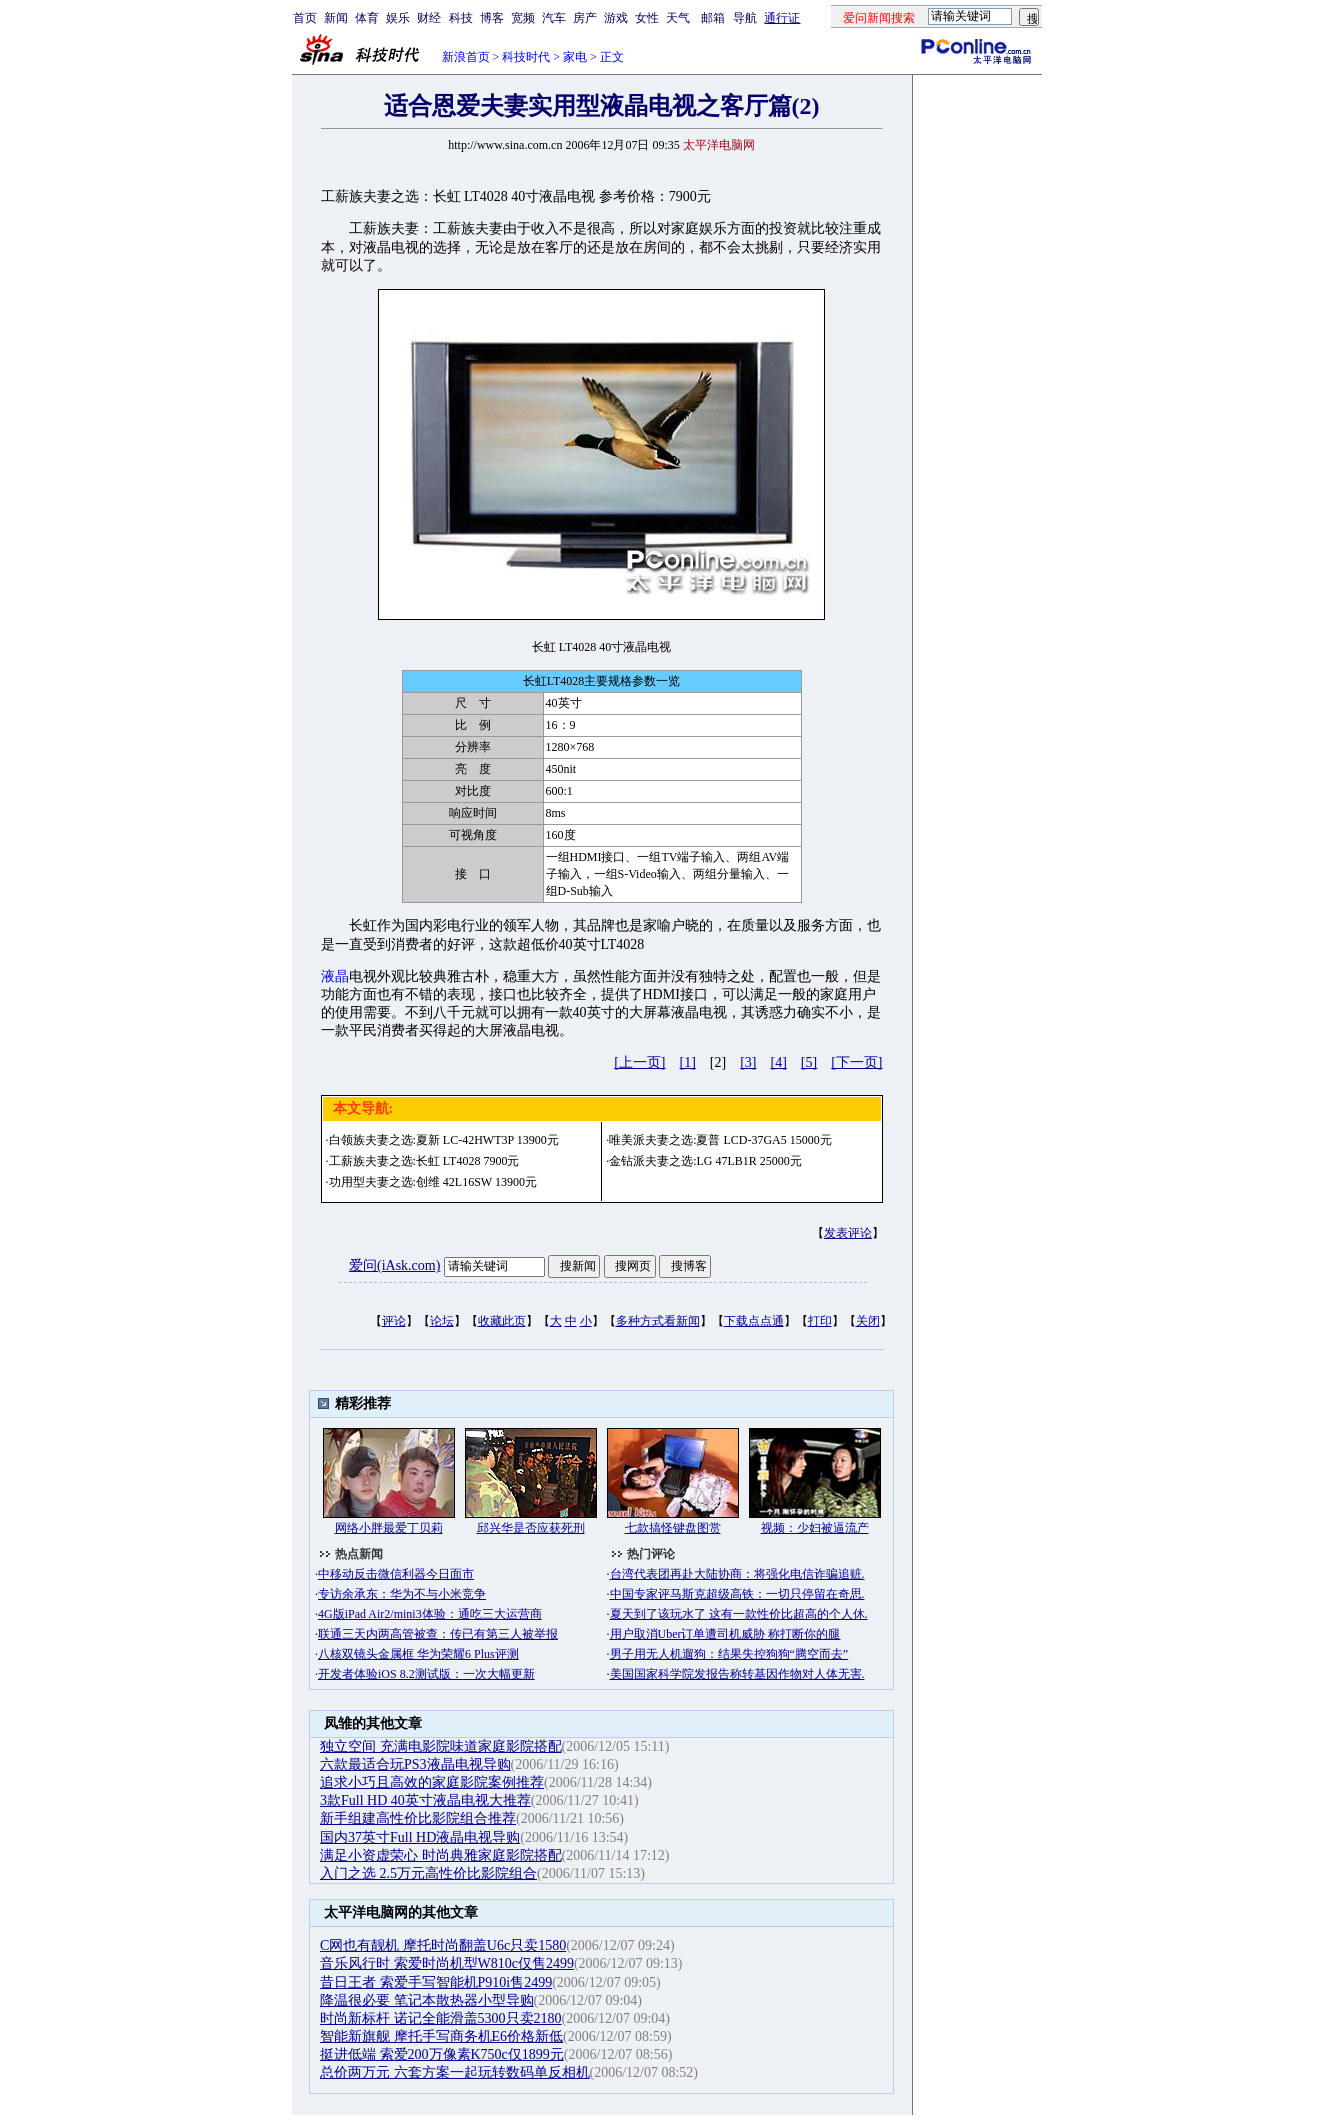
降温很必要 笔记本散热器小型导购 (427, 2000)
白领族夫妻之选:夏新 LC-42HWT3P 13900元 (444, 1140)
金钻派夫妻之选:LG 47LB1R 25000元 (705, 1161)
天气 (678, 18)
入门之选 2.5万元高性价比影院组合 (428, 1873)
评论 (394, 1321)
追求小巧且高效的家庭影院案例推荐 (432, 1782)
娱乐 (398, 18)
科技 (461, 18)
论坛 (442, 1321)
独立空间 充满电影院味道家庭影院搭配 (441, 1746)
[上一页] (639, 1062)
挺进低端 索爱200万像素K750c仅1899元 (442, 2054)
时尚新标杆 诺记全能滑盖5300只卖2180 (441, 2018)
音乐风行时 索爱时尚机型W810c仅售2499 (447, 1963)
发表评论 (848, 1233)
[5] (809, 1062)
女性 (647, 18)
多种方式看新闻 (658, 1321)
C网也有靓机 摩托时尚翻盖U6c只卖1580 (443, 1945)
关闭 (868, 1321)
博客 (492, 18)
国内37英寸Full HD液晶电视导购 (420, 1837)
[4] (779, 1062)
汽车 (554, 18)
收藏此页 (502, 1321)
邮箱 (713, 18)
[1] (688, 1062)
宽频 (523, 18)
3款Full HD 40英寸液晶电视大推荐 (425, 1800)
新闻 (336, 18)
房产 (585, 18)
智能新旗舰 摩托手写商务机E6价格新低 (441, 2036)
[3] (748, 1062)
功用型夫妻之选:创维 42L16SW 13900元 (433, 1182)
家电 (575, 57)
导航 (745, 18)
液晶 (335, 976)
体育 (367, 18)
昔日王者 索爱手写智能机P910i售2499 (436, 1982)
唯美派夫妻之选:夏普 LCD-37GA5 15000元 (720, 1140)
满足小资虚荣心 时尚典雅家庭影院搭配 (441, 1855)
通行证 (782, 18)
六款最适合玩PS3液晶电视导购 (415, 1764)
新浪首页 (466, 57)
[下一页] (856, 1062)
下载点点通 (754, 1321)
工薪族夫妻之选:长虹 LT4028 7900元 (424, 1161)
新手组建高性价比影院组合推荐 (418, 1818)
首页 (305, 18)
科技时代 (526, 57)
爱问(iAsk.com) (394, 1265)
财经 (429, 18)
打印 (820, 1321)
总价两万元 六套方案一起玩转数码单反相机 (455, 2072)
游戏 (616, 18)
